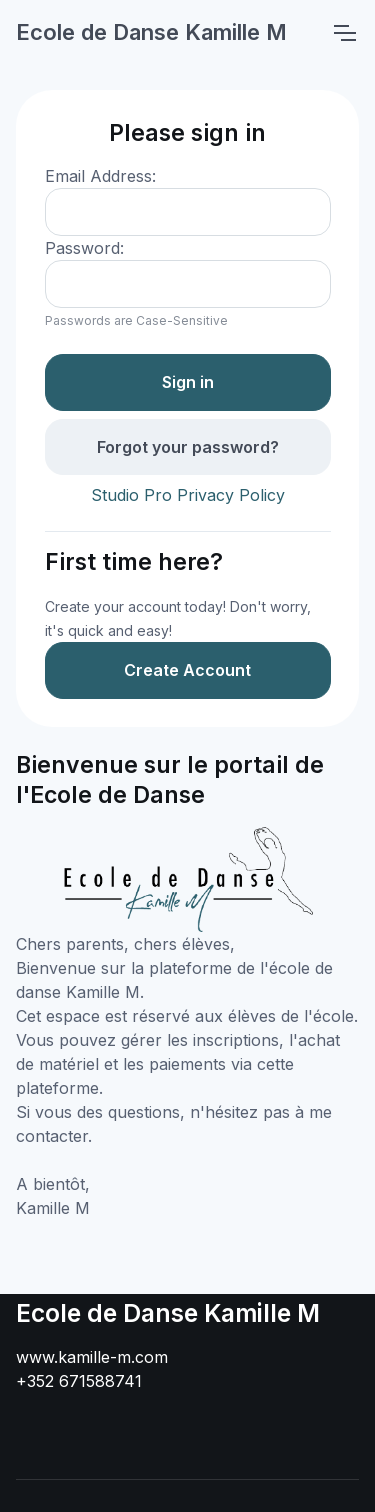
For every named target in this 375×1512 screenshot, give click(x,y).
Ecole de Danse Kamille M (151, 32)
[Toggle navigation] (344, 33)
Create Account (187, 670)
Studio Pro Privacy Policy (188, 495)
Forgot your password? (188, 447)
